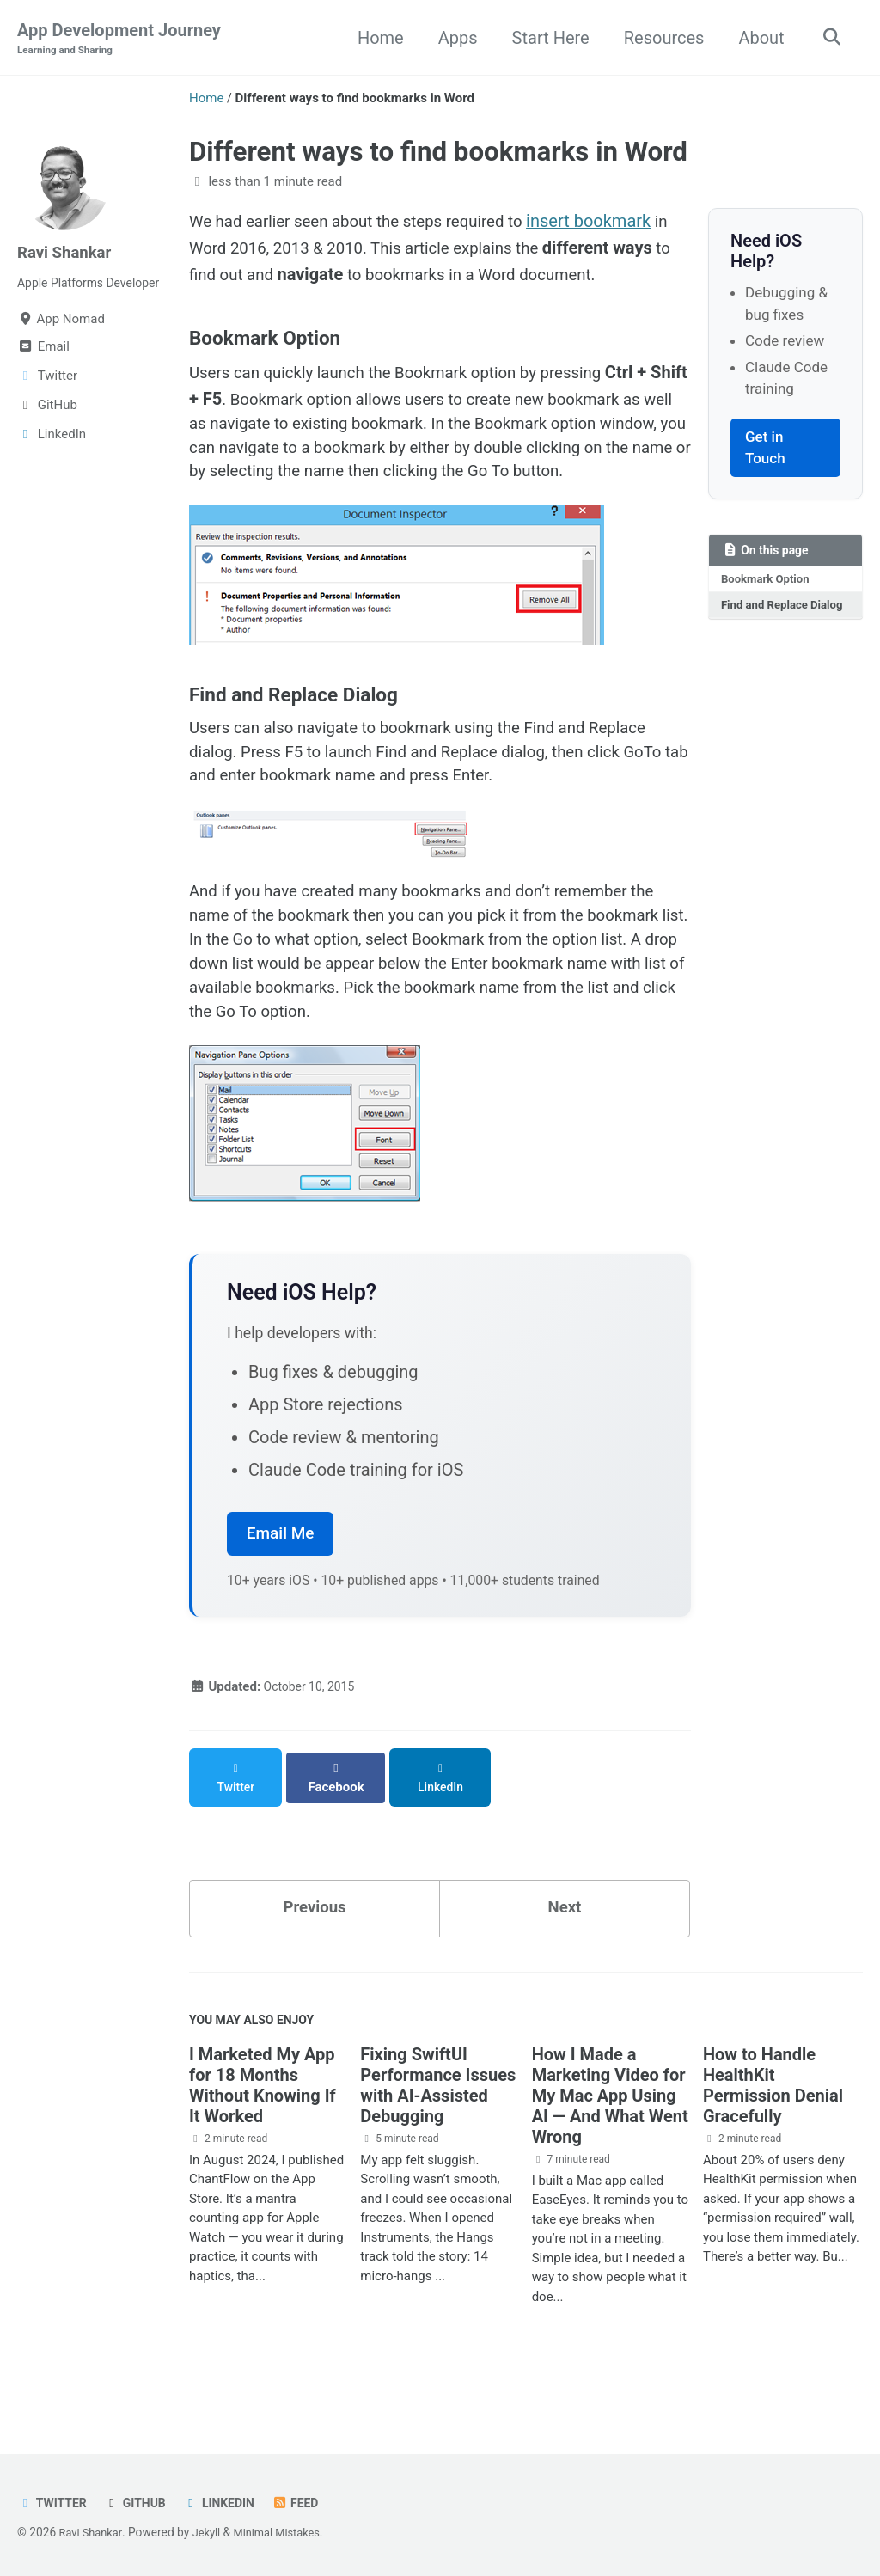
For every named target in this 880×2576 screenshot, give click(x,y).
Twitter (54, 2503)
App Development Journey (119, 39)
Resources (659, 38)
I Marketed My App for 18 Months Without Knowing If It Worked (262, 2131)
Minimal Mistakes (286, 2532)
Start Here (545, 38)
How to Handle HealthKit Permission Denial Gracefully (773, 2131)
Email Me (281, 1587)
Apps (453, 38)
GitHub (141, 2503)
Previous (315, 1947)
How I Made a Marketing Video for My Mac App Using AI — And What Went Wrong (610, 2141)
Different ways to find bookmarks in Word (438, 152)
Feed (308, 2503)
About (756, 38)
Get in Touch (765, 448)
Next (565, 1947)
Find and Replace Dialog (767, 617)
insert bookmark (615, 222)
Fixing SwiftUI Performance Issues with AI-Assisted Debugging (438, 2131)
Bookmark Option (768, 582)
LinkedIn (228, 2503)
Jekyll (212, 2532)
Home (375, 38)
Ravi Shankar (68, 252)
